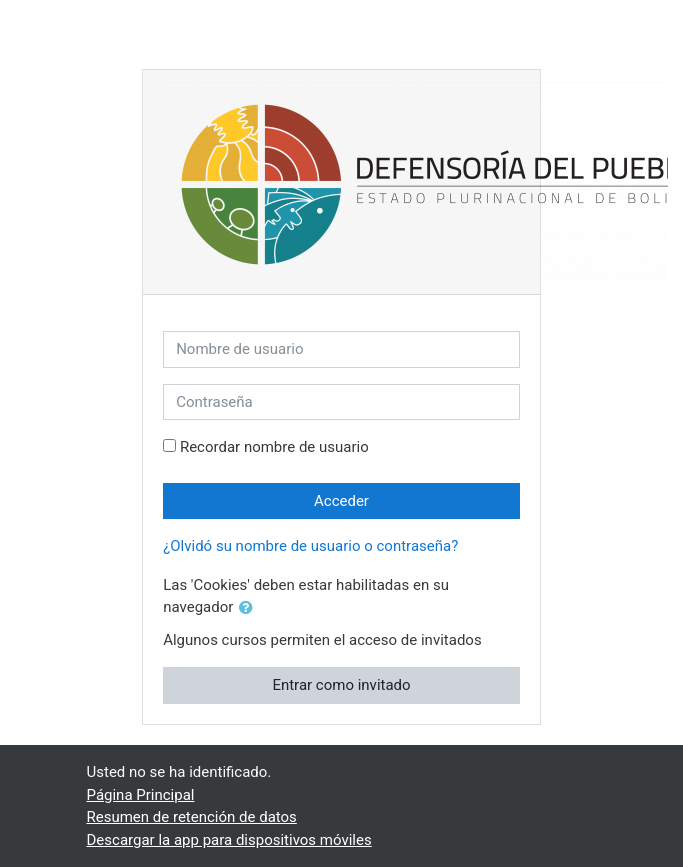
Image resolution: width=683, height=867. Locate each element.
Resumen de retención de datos (192, 817)
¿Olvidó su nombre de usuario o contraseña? (310, 546)
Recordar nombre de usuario (274, 447)
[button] (250, 608)
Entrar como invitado (341, 685)
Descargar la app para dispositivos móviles (229, 840)
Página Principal (141, 795)
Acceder (341, 501)
